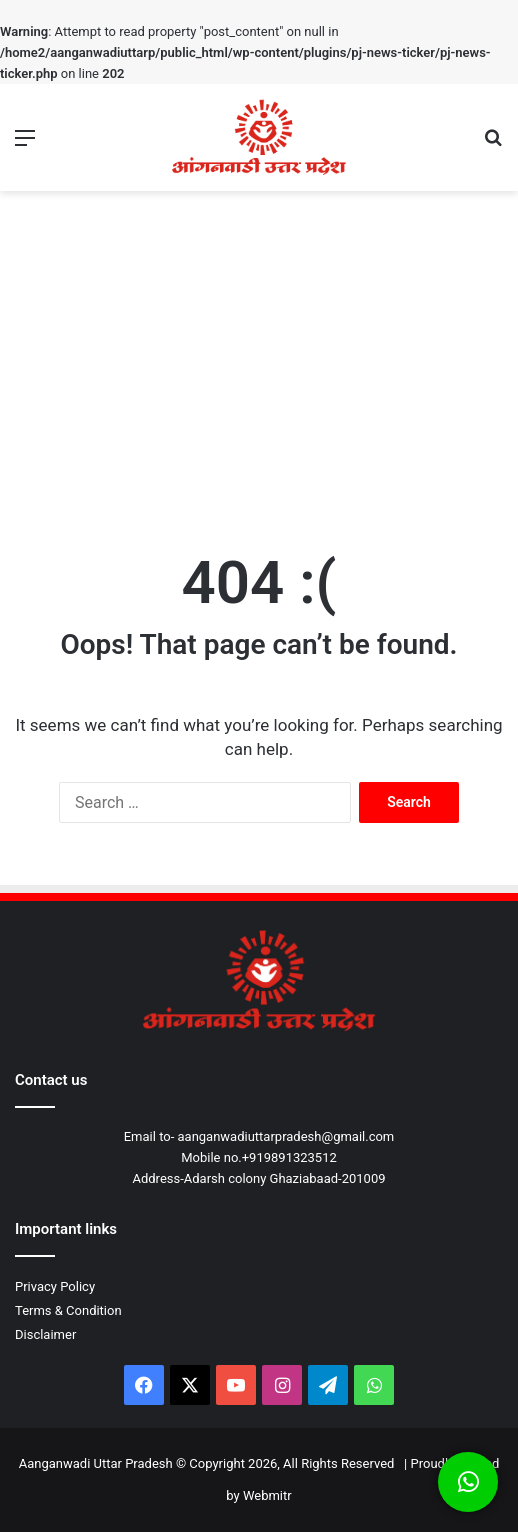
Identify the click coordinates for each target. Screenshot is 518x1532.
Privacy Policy (55, 1286)
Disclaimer (45, 1334)
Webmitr (267, 1495)
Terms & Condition (68, 1310)
